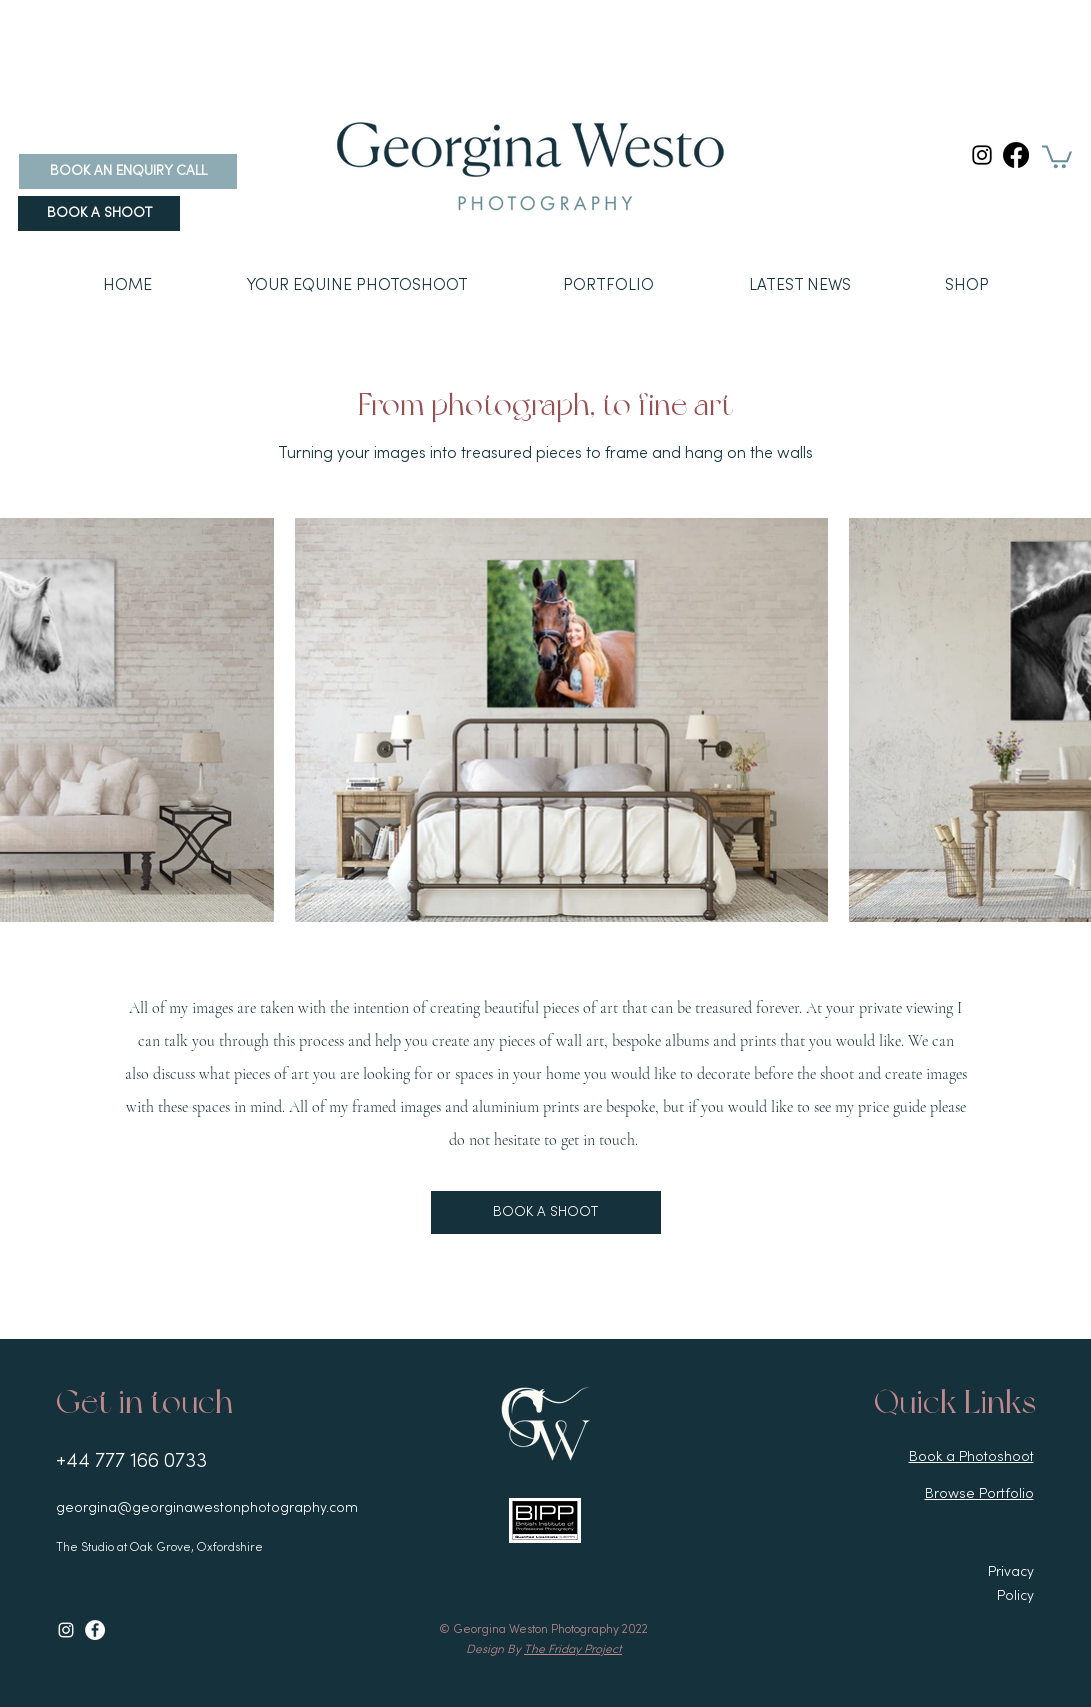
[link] (1057, 155)
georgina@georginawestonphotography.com (207, 1508)
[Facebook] (1016, 155)
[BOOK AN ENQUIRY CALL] (128, 171)
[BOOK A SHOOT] (99, 213)
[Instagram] (982, 155)
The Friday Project (573, 1650)
